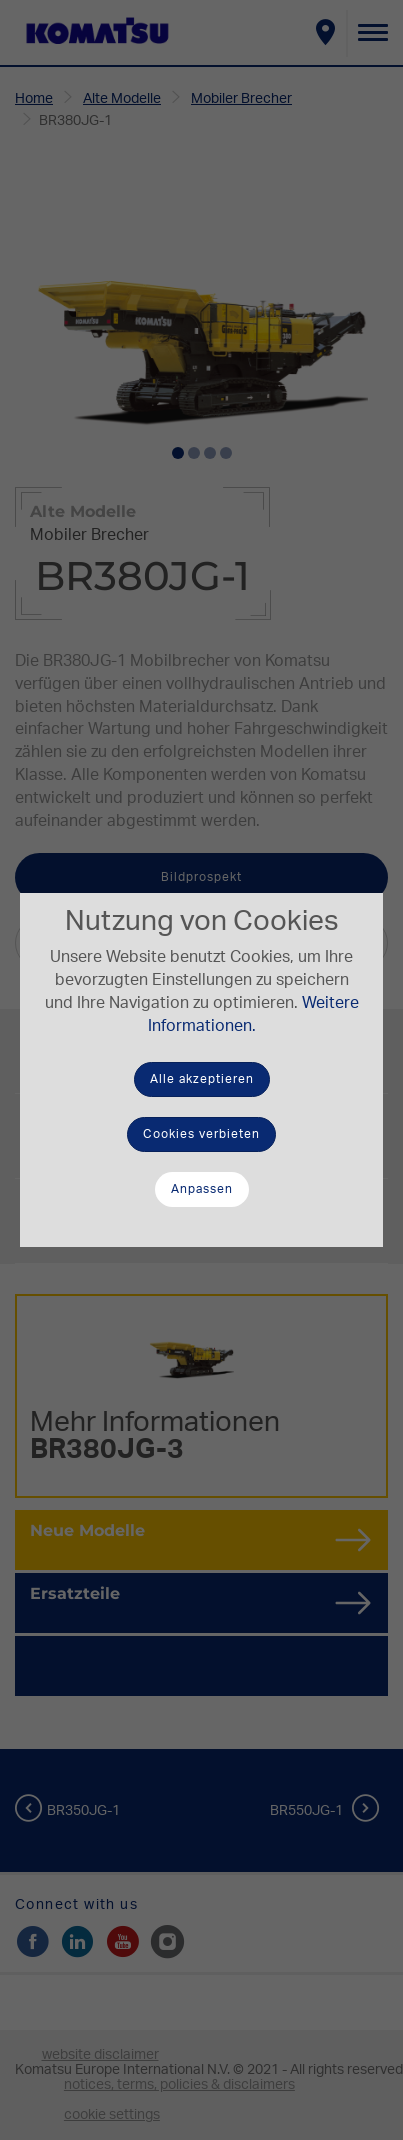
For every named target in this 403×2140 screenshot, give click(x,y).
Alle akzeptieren (202, 1079)
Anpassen (202, 1189)
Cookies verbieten (201, 1134)
